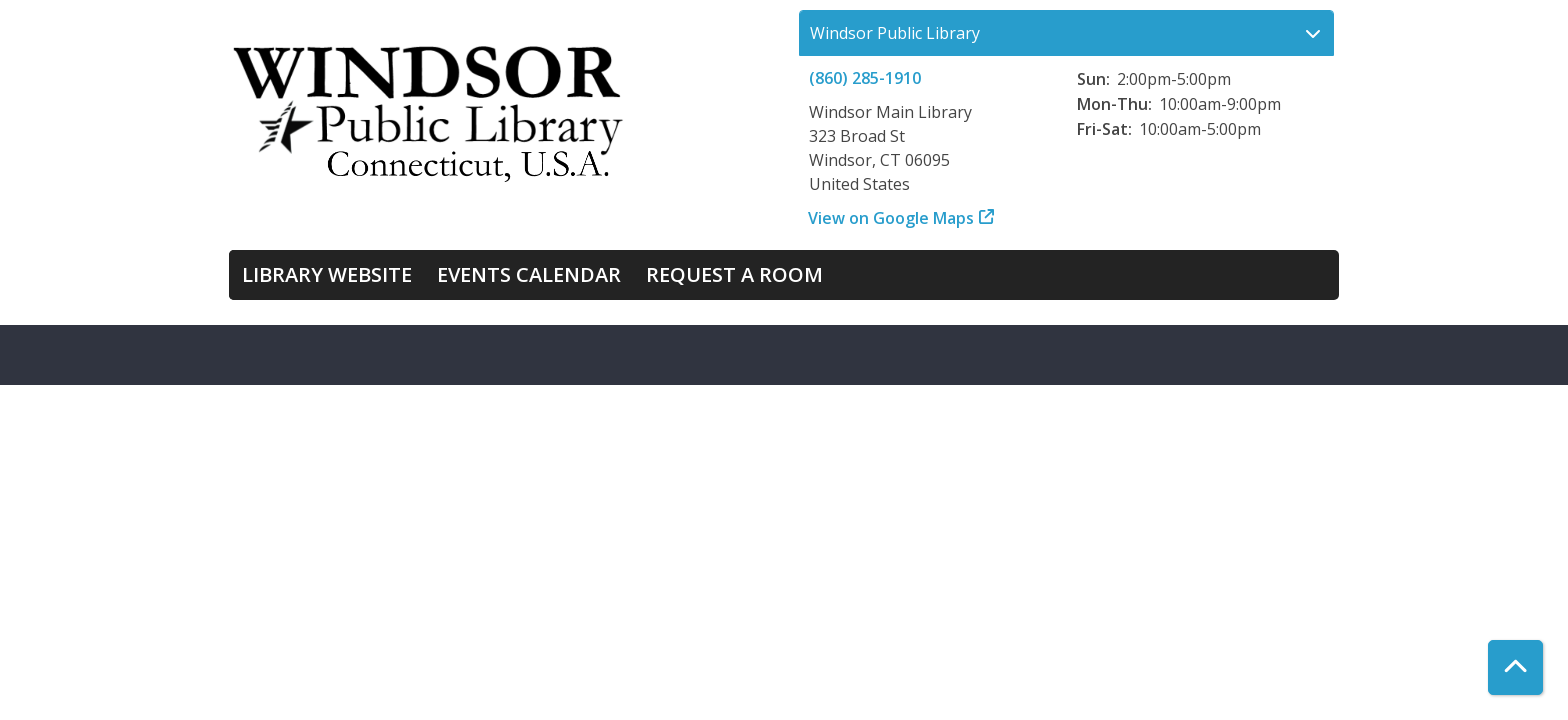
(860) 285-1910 (865, 78)
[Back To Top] (1515, 667)
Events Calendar (529, 274)
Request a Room (734, 274)
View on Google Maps (891, 218)
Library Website (327, 274)
